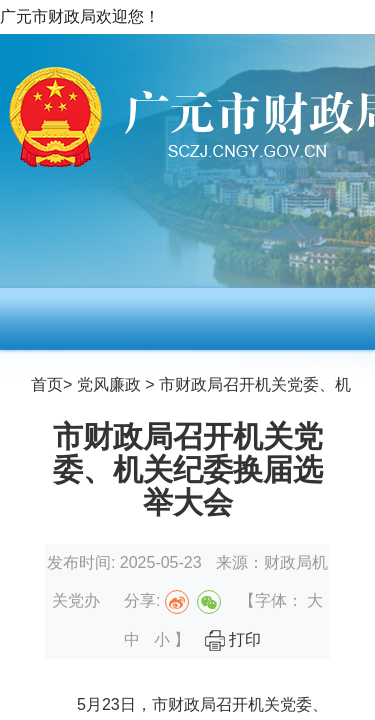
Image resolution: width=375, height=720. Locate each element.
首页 (47, 384)
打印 (233, 639)
